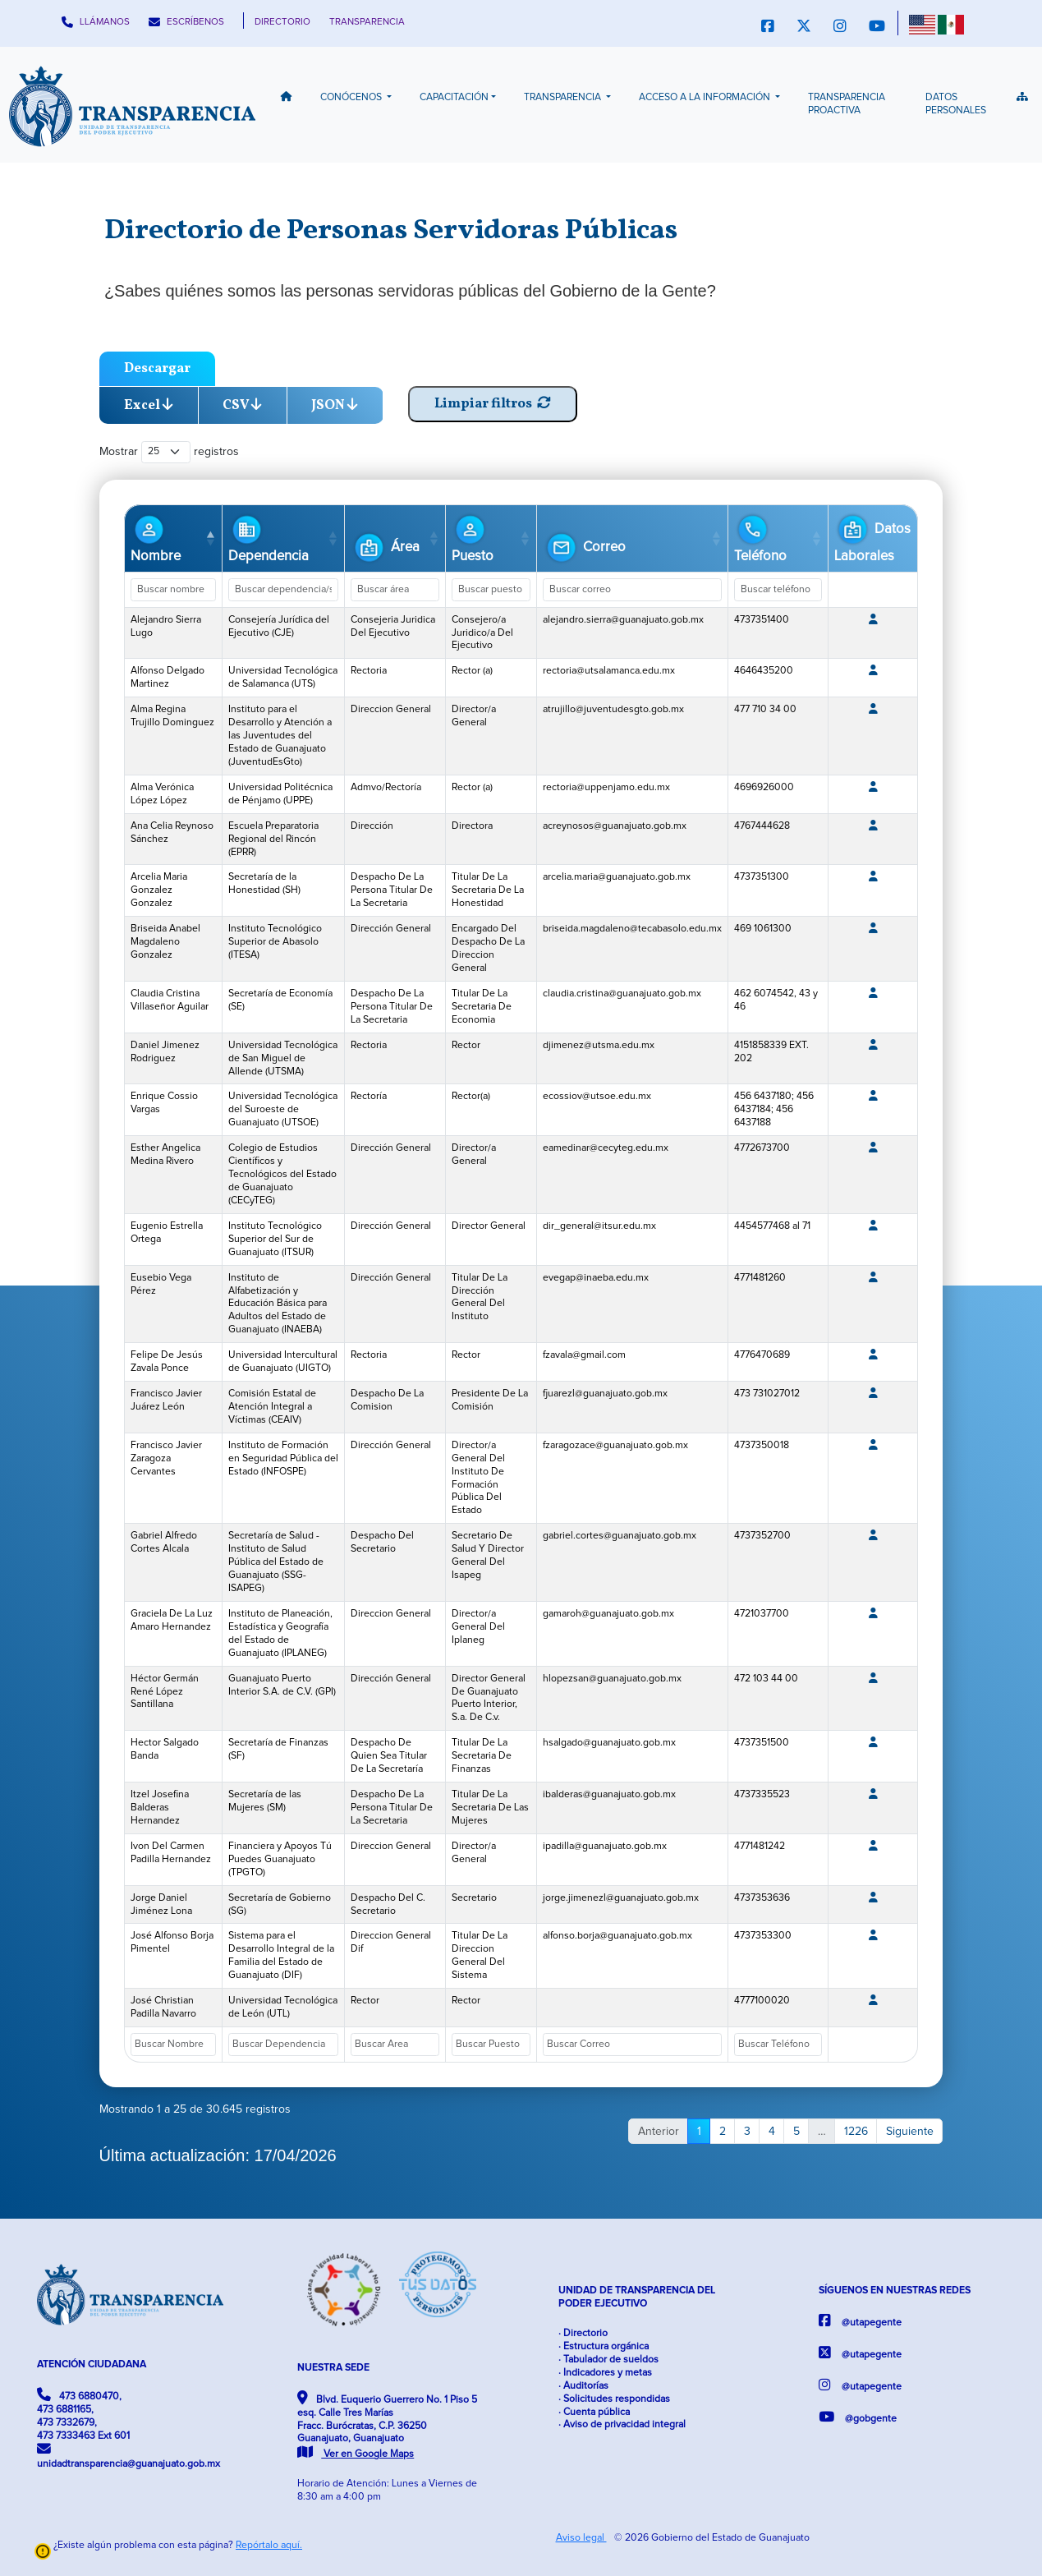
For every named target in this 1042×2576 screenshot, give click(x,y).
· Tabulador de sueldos (608, 2359)
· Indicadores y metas (605, 2372)
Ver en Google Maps (355, 2454)
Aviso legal (581, 2537)
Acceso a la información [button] (706, 97)
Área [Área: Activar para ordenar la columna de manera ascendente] (385, 547)
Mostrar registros (169, 452)
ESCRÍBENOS (186, 21)
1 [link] (699, 2131)
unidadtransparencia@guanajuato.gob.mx (128, 2455)
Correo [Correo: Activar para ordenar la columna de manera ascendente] (584, 547)
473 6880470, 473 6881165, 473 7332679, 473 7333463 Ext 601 (83, 2414)
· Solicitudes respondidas (614, 2399)
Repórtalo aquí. (269, 2545)
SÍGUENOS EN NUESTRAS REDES (895, 2290)
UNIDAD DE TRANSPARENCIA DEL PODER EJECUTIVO (636, 2297)
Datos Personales (955, 104)
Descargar (157, 368)
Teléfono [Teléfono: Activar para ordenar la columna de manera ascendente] (760, 537)
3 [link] (747, 2131)
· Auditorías (583, 2385)
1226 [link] (856, 2131)
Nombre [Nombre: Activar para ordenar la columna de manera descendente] (156, 537)
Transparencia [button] (564, 97)
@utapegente (860, 2321)
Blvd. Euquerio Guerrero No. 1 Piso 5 (387, 2425)
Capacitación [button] (454, 97)
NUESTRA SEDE (333, 2367)
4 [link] (772, 2131)
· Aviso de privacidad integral (622, 2424)
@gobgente (858, 2417)
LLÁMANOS (96, 21)
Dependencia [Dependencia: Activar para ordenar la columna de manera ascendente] (268, 537)
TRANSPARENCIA (367, 21)
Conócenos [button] (352, 97)
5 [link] (796, 2131)
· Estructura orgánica (603, 2346)
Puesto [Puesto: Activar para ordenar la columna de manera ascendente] (472, 537)
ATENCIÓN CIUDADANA (91, 2364)
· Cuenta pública (594, 2412)
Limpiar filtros (492, 403)
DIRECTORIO (282, 21)
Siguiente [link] (910, 2131)
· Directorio (583, 2333)
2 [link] (722, 2131)
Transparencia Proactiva (846, 104)
